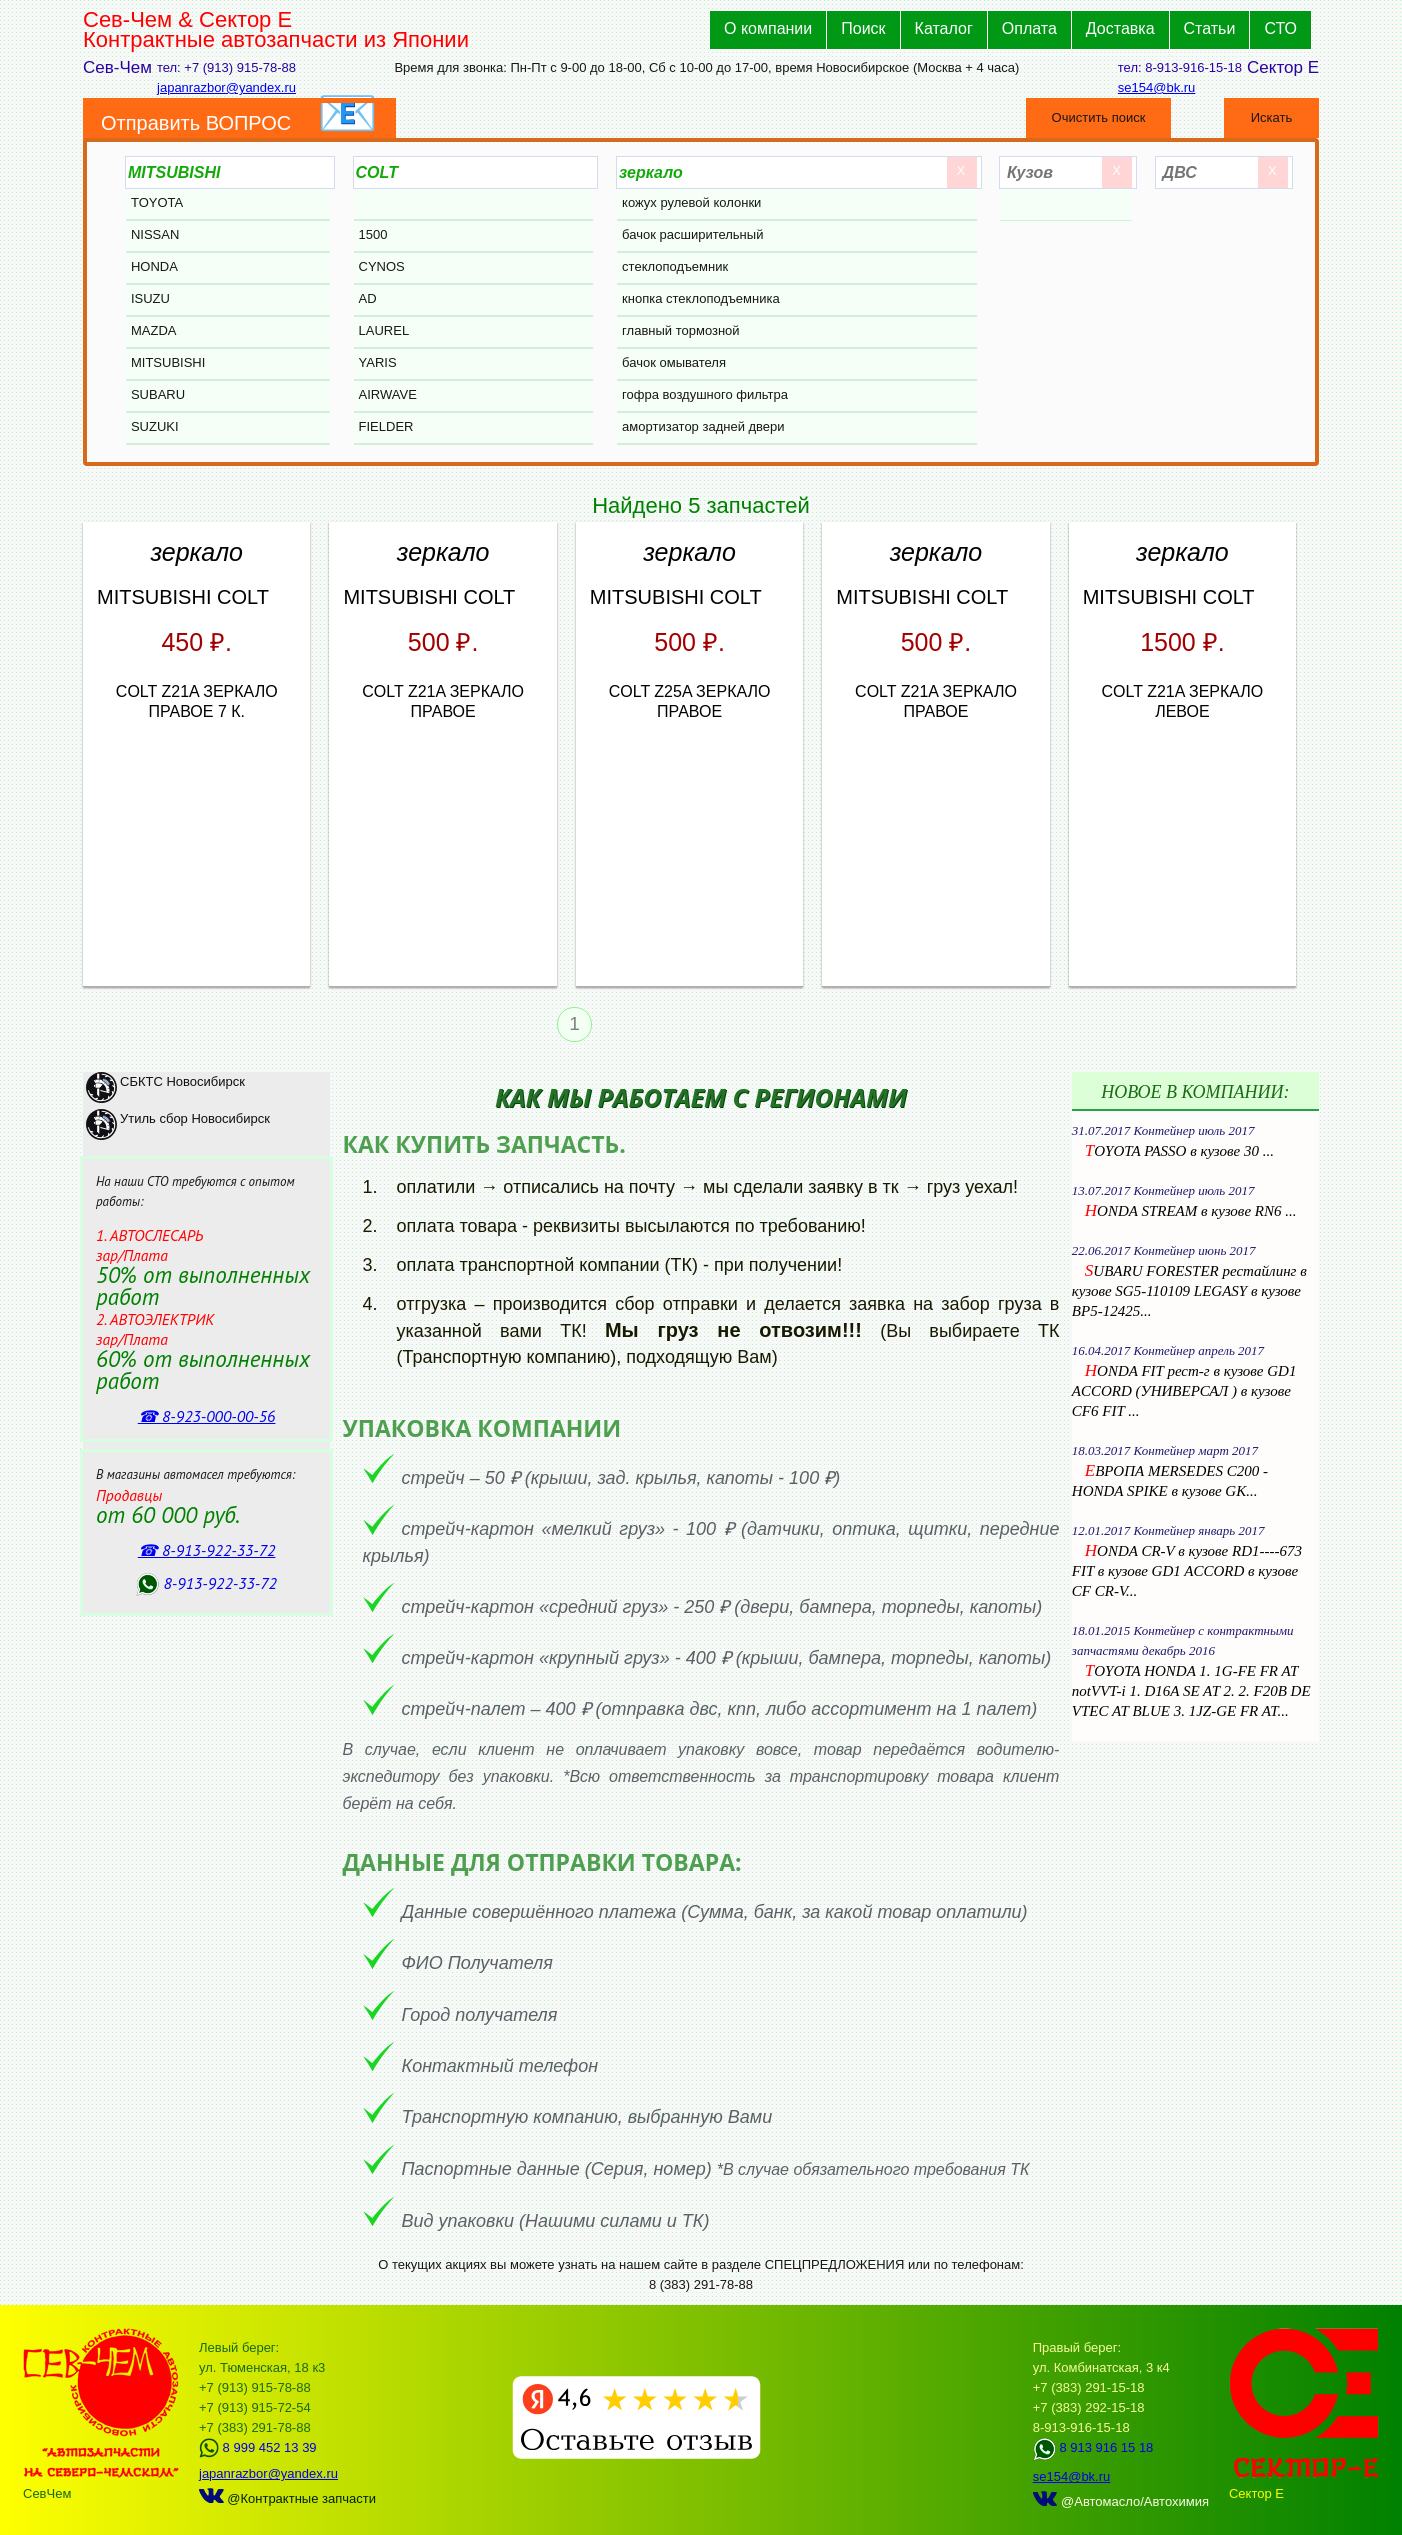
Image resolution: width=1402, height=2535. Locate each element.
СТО (1280, 28)
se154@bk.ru (1157, 87)
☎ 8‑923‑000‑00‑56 (207, 1416)
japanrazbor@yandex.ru (226, 87)
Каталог (944, 28)
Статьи (1210, 28)
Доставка (1120, 28)
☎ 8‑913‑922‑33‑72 (207, 1550)
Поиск (863, 28)
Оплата (1029, 28)
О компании (768, 28)
